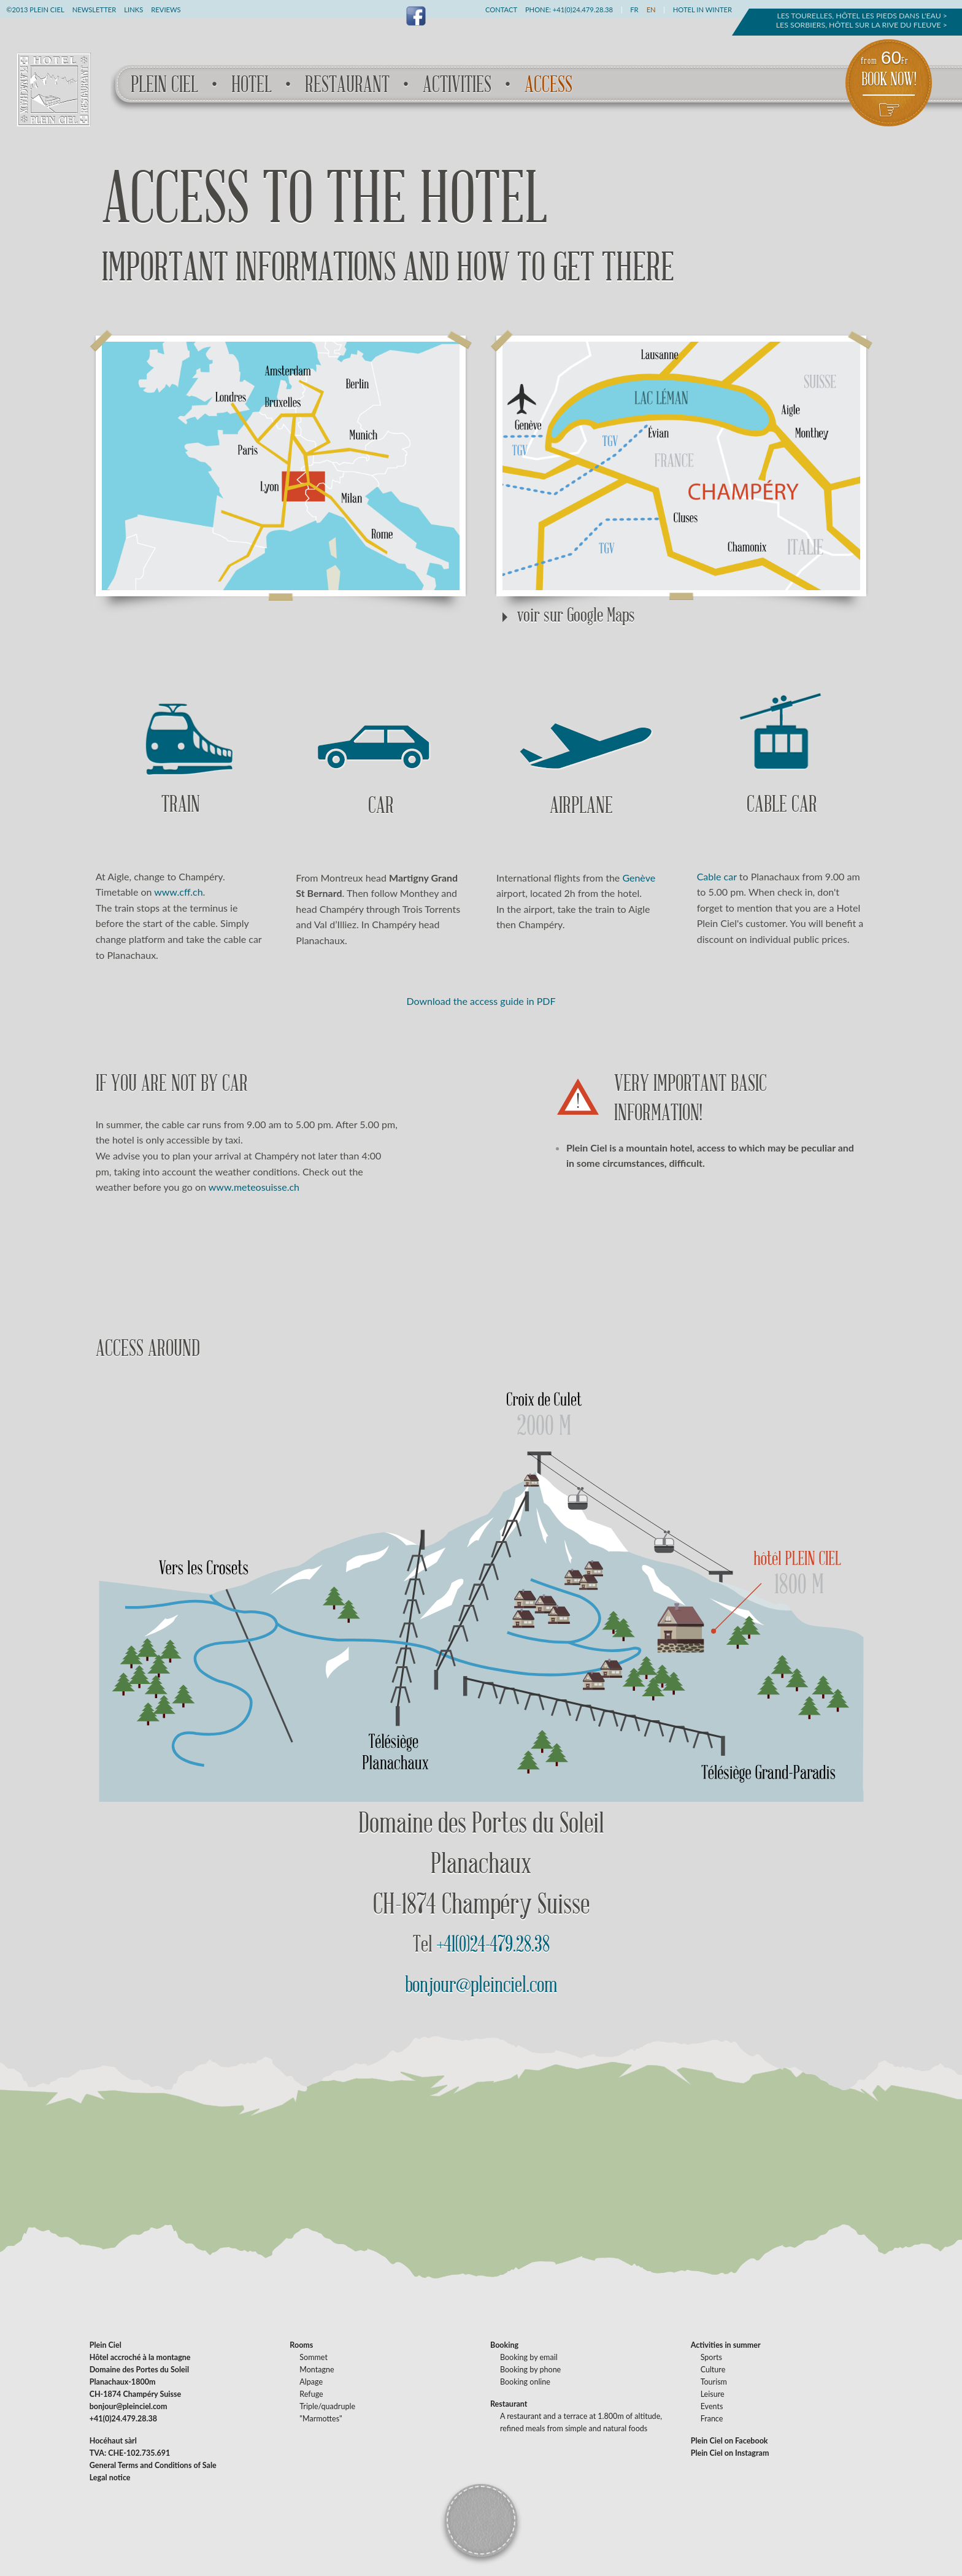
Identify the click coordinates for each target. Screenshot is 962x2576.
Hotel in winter (702, 9)
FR (634, 9)
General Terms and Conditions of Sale (153, 2465)
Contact (501, 9)
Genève (638, 877)
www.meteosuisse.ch (254, 1187)
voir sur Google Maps (576, 615)
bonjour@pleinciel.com (481, 1984)
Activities (457, 85)
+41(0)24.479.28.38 (583, 9)
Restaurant (347, 85)
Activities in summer (726, 2345)
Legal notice (110, 2477)
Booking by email (529, 2357)
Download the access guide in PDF (480, 1001)
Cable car (717, 876)
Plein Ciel (164, 85)
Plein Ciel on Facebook (729, 2440)
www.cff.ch (178, 892)
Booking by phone (530, 2369)
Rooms (301, 2345)
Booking (504, 2345)
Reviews (165, 9)
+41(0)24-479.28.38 (493, 1944)
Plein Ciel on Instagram (730, 2453)
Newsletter (94, 9)
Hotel (251, 85)
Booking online (525, 2381)
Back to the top (480, 2519)
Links (133, 9)
